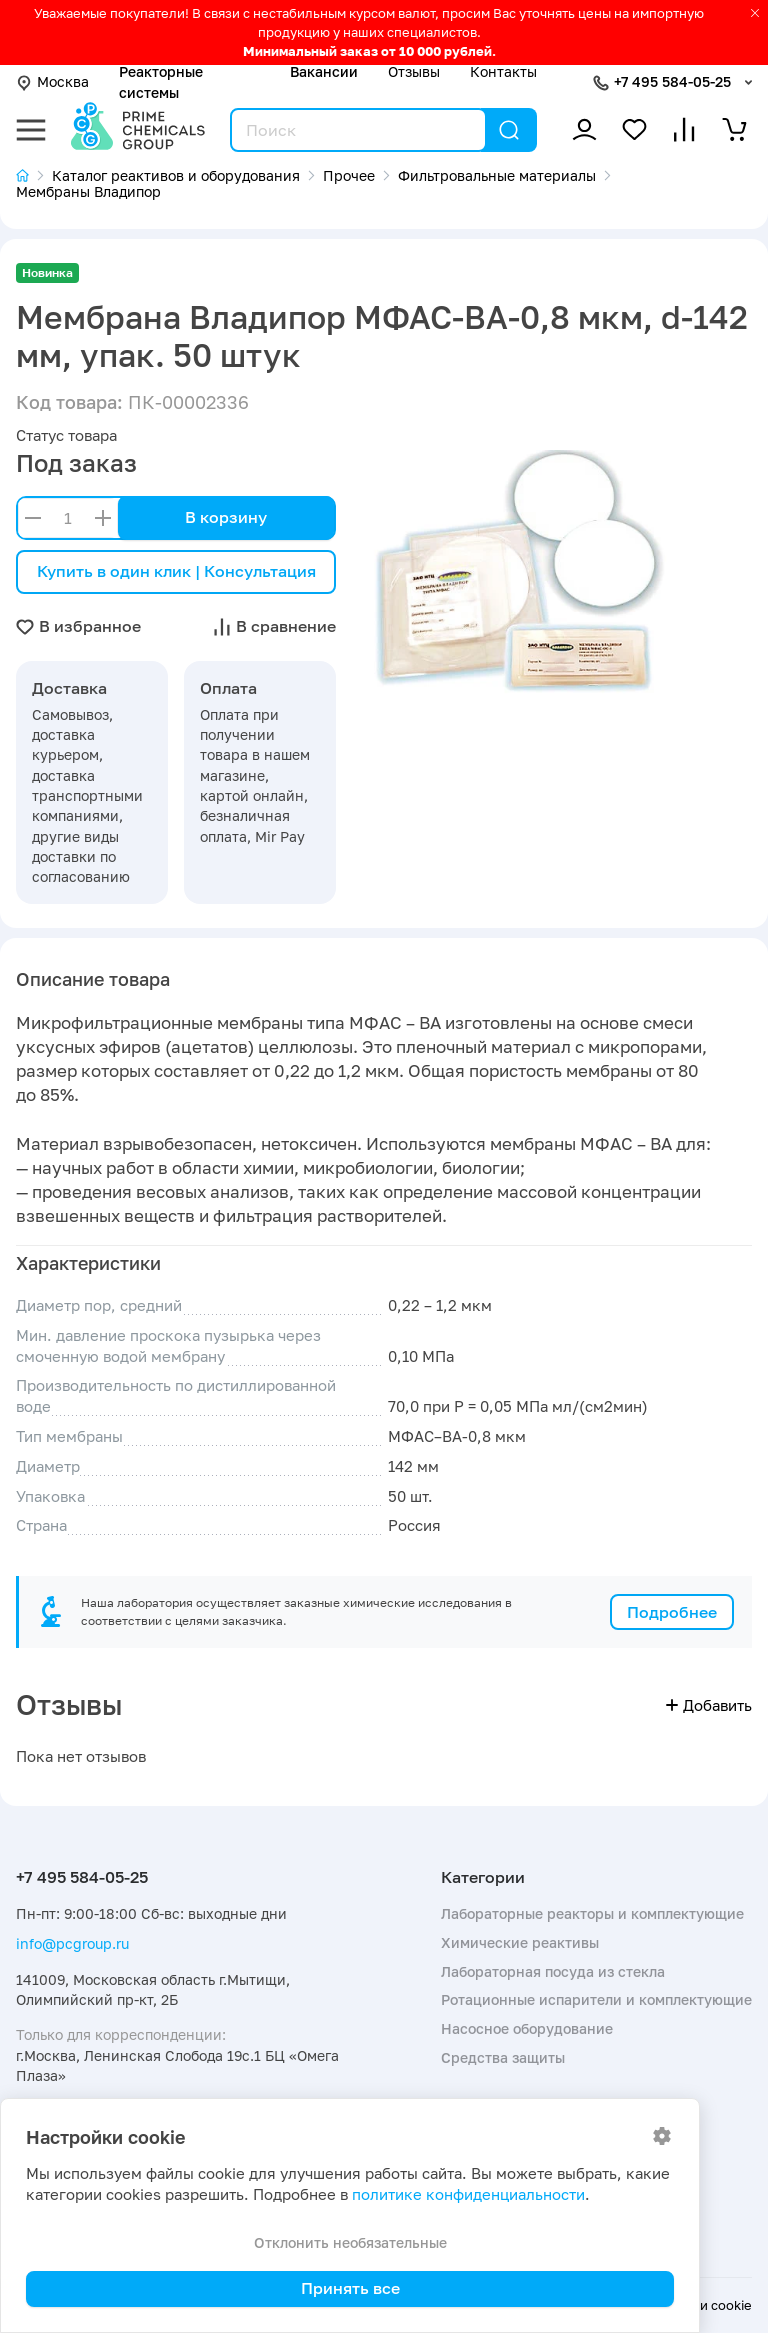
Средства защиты (503, 2057)
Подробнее (672, 1612)
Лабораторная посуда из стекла (553, 1971)
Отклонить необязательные (350, 2242)
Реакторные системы (161, 81)
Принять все (350, 2288)
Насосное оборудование (527, 2028)
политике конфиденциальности (468, 2194)
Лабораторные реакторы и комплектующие (592, 1913)
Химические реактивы (520, 1942)
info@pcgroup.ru (72, 1943)
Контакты (503, 71)
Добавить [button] (709, 1705)
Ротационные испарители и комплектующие (596, 1999)
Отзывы (414, 71)
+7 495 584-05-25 (672, 81)
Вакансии (324, 71)
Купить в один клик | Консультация (176, 571)
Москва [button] (52, 81)
